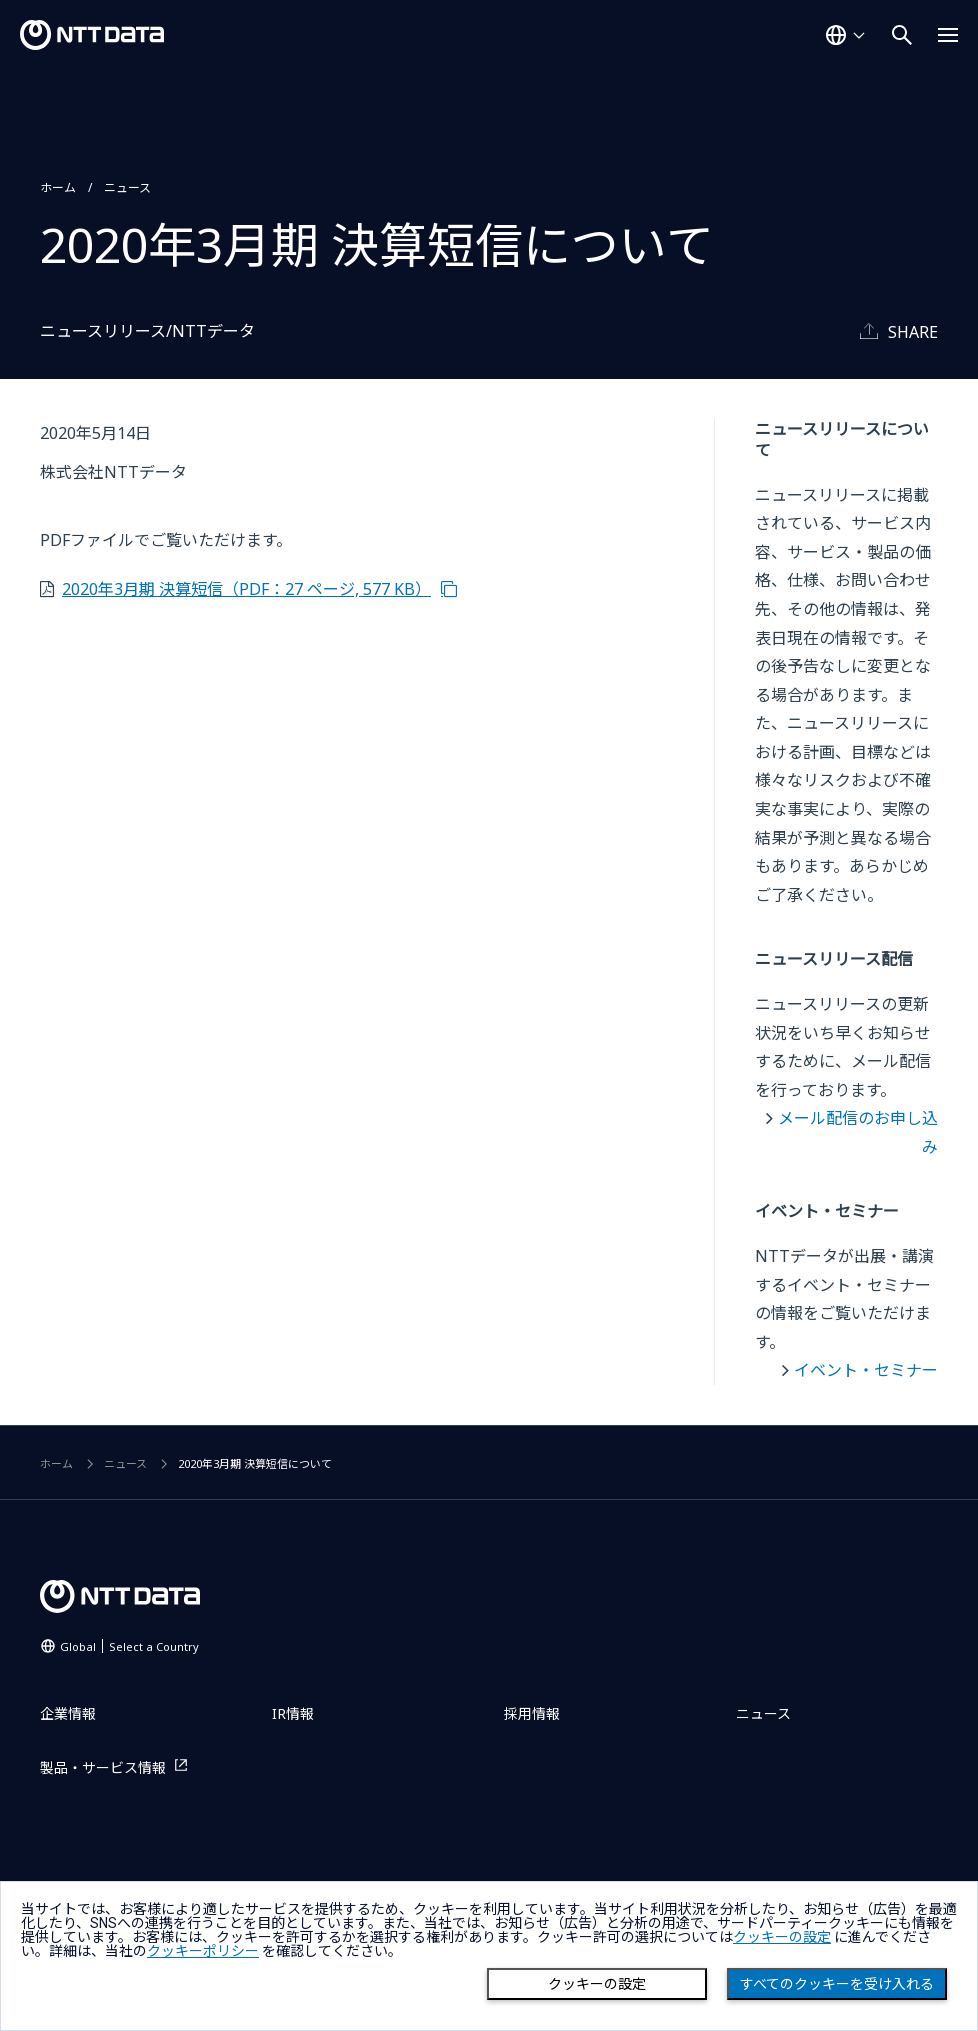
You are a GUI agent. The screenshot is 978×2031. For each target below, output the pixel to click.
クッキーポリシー (203, 1951)
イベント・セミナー (866, 1370)
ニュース (127, 187)
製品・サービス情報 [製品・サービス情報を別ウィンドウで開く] (103, 1767)
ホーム (58, 187)
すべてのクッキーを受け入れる (837, 1984)
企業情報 (68, 1713)
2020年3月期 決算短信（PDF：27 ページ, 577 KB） (246, 589)
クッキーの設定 (597, 1984)
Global (129, 1646)
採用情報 (532, 1713)
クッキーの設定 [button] (782, 1937)
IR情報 (293, 1713)
